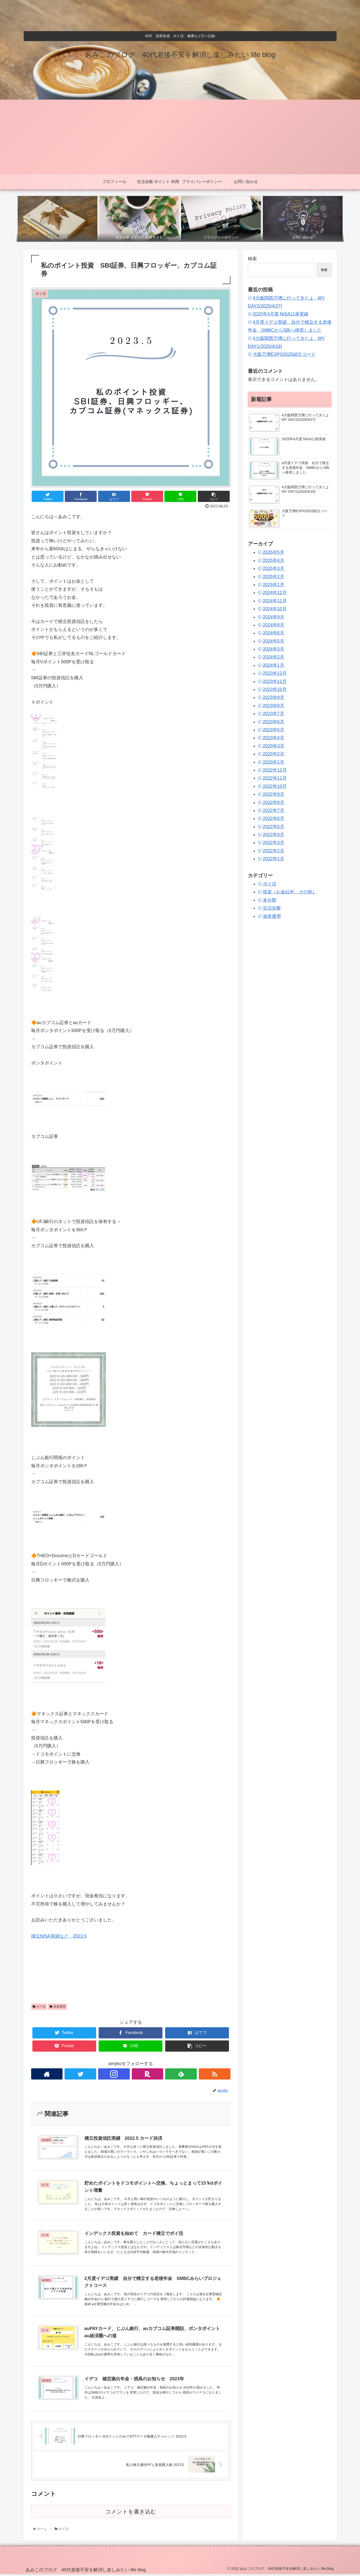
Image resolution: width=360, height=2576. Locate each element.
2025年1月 (273, 584)
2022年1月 (273, 858)
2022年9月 (273, 794)
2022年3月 (273, 842)
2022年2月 (273, 850)
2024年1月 (273, 665)
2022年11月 (275, 778)
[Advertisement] (180, 137)
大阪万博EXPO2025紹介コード (284, 354)
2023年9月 (273, 697)
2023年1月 (273, 762)
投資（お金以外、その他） (290, 891)
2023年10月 (275, 689)
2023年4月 (273, 737)
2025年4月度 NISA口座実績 (280, 313)
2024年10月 (275, 608)
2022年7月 (273, 810)
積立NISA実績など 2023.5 (59, 1936)
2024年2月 (273, 657)
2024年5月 (273, 641)
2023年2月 (273, 753)
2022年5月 (273, 826)
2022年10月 (275, 786)
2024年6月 (273, 632)
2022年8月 (273, 802)
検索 (252, 258)
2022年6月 (273, 818)
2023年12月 (275, 673)
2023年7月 (273, 713)
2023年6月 (273, 721)
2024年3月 (273, 649)
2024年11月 (275, 600)
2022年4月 (273, 834)
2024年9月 (273, 616)
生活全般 (272, 908)
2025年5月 (273, 552)
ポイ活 (39, 2006)
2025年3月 (273, 568)
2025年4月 (273, 560)
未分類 (269, 900)
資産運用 (58, 2006)
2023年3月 (273, 745)
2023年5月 (273, 729)
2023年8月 (273, 705)
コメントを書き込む (130, 2514)
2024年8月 (273, 624)
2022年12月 (275, 770)
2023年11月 (275, 681)
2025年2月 (273, 576)
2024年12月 (275, 592)
